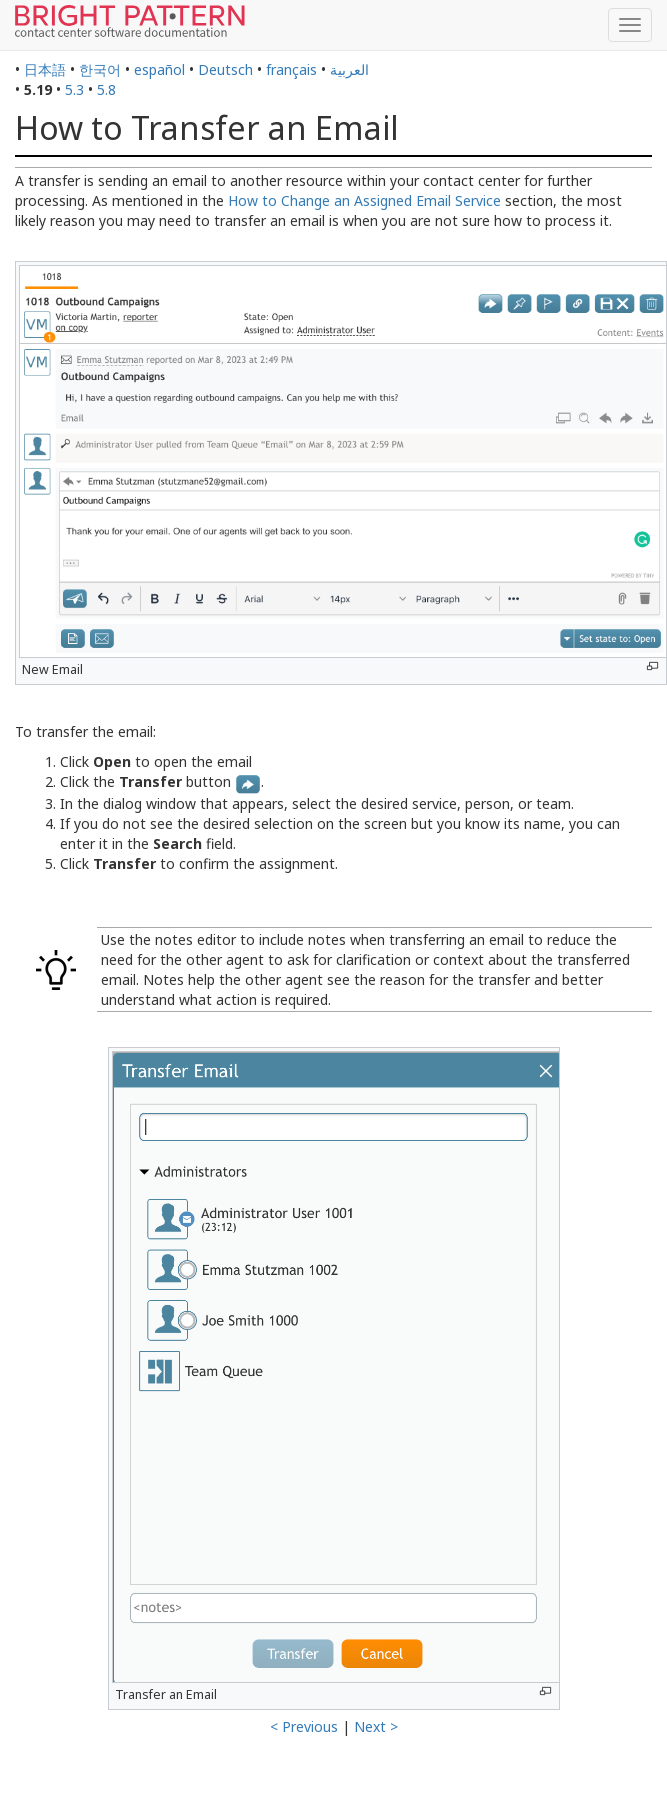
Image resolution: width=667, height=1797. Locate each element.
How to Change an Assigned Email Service (364, 200)
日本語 (45, 69)
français (291, 69)
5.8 (106, 89)
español (159, 69)
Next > (376, 1726)
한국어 (100, 69)
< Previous (304, 1726)
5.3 (74, 89)
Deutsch (225, 69)
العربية (349, 69)
